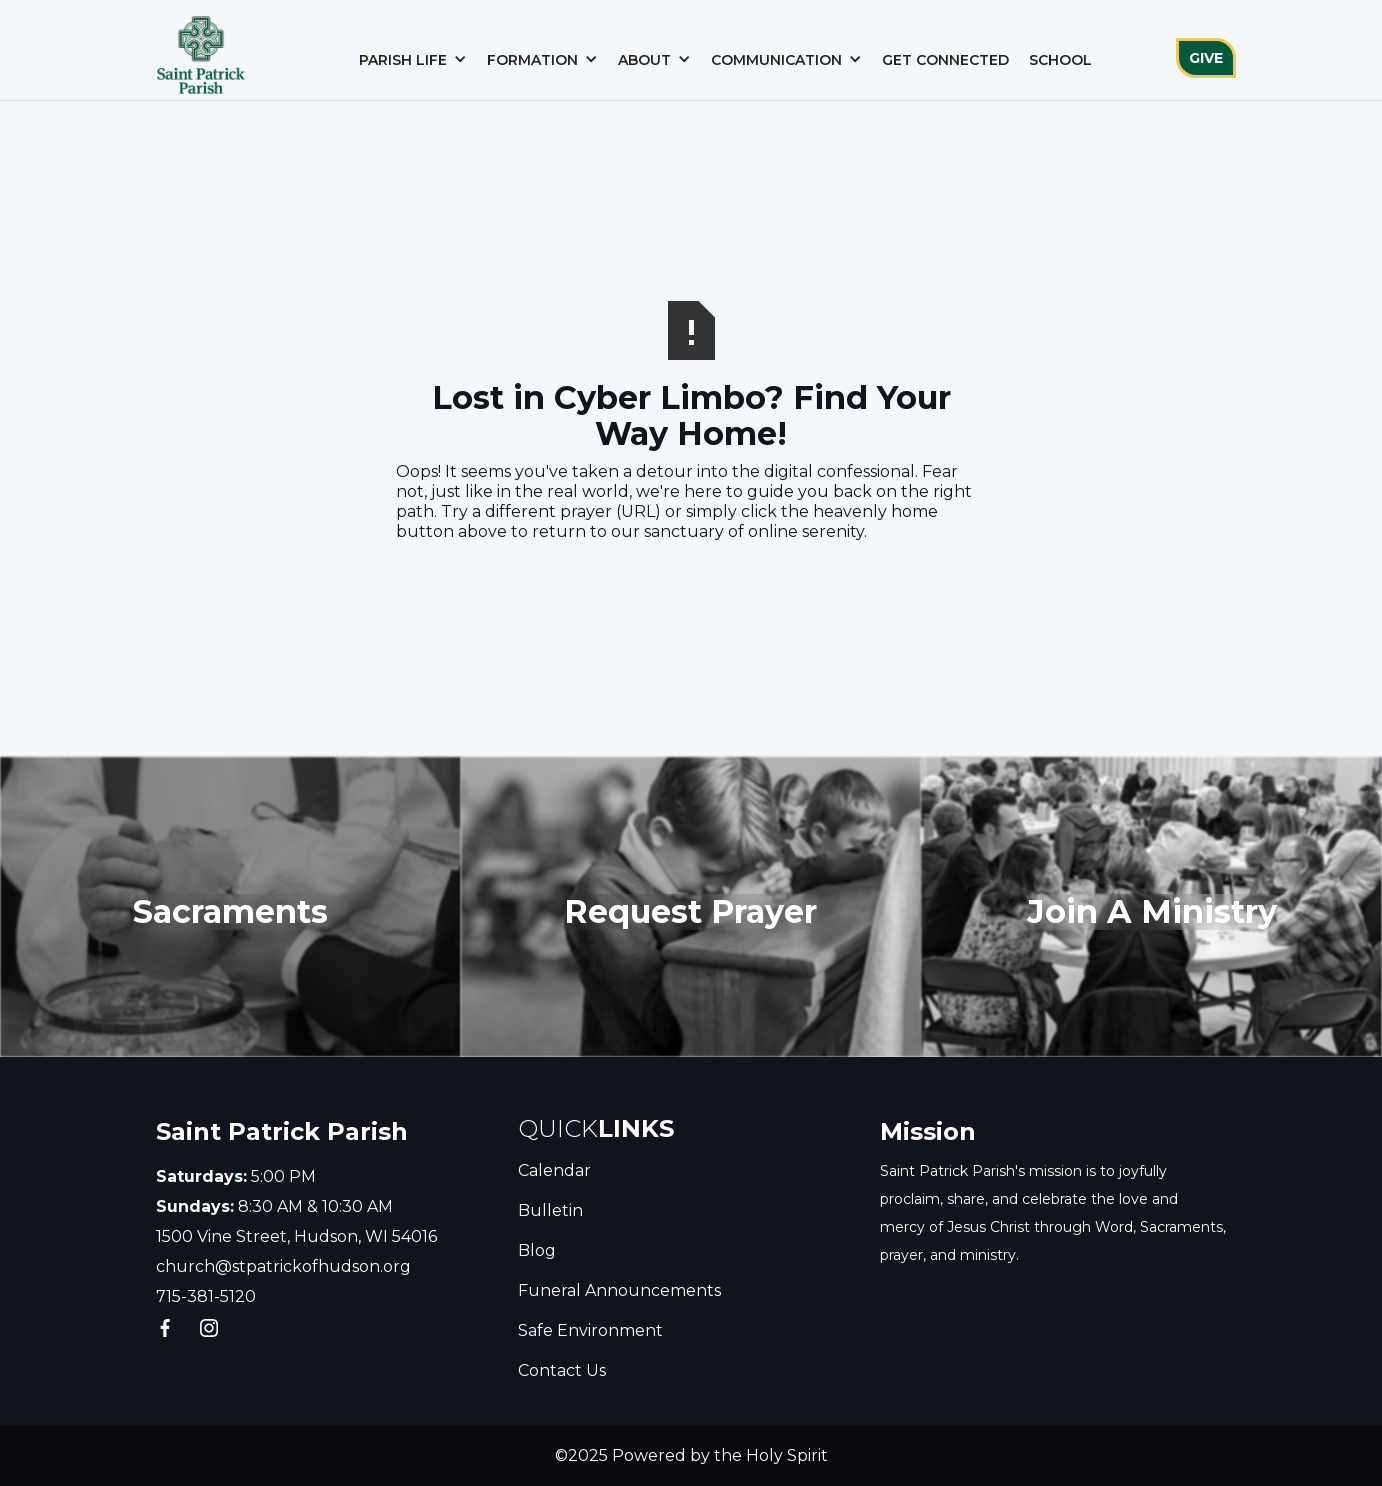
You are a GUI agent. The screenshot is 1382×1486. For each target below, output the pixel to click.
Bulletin (550, 1210)
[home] (201, 50)
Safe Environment (590, 1330)
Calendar (554, 1170)
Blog (537, 1250)
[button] (413, 60)
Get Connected (945, 60)
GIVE (1206, 58)
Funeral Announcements (619, 1290)
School (1060, 60)
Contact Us (562, 1370)
